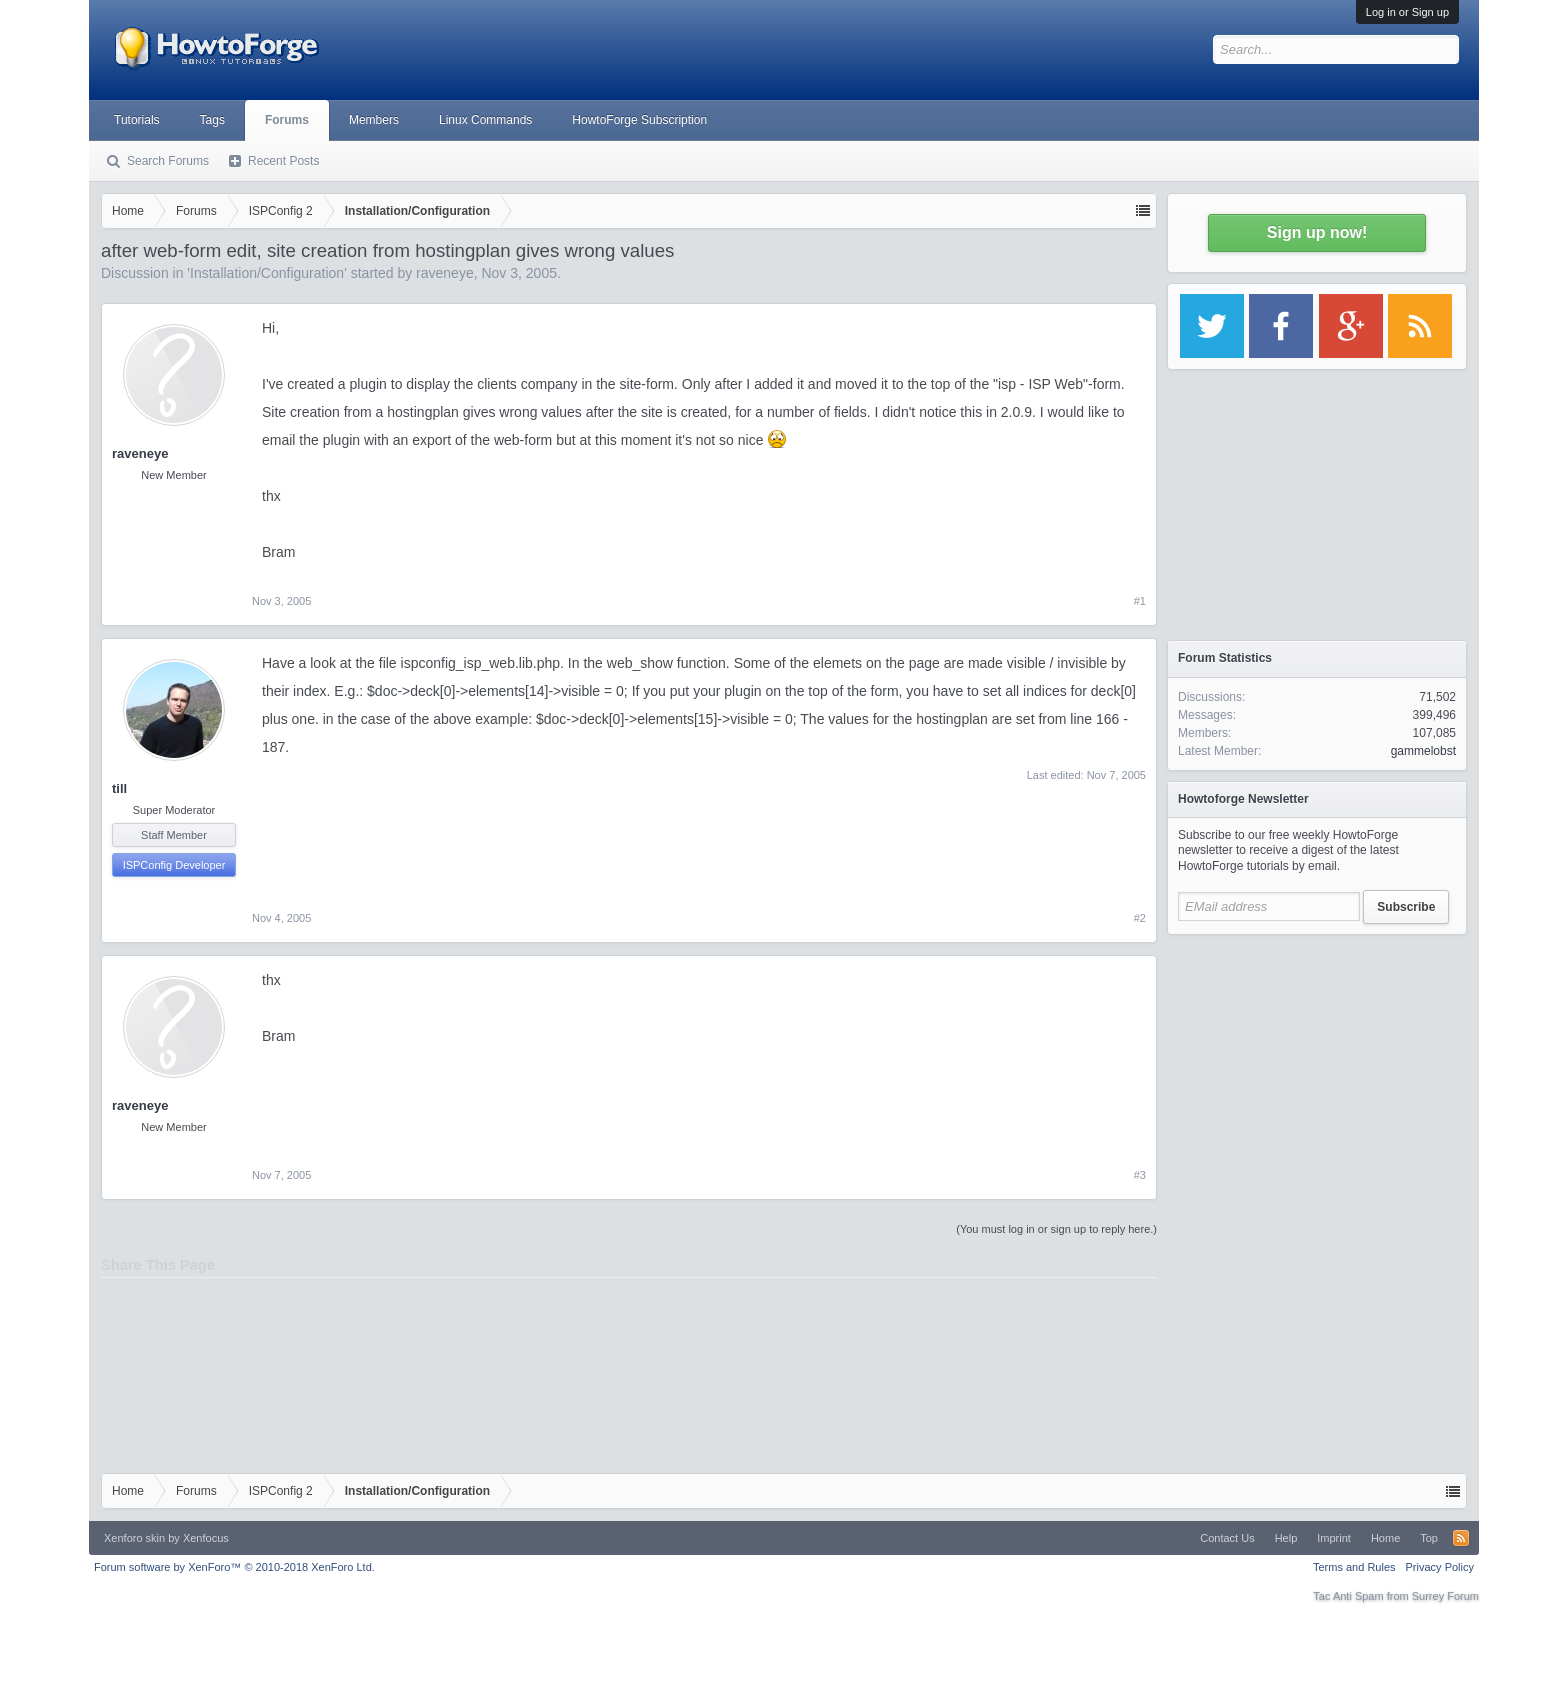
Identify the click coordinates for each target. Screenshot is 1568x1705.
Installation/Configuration (267, 273)
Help (1286, 1538)
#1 (1140, 601)
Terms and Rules (1354, 1567)
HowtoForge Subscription (639, 120)
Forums (287, 120)
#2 (1140, 918)
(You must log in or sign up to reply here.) (1056, 1229)
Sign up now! (1317, 232)
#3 (1140, 1175)
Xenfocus (206, 1538)
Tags (212, 120)
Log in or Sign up (1407, 12)
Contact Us (1227, 1538)
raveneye (445, 273)
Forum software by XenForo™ (234, 1567)
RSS (1461, 1538)
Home (1385, 1538)
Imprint (1334, 1538)
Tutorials (137, 120)
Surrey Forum (1445, 1596)
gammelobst (1423, 751)
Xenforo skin (134, 1538)
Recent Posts (283, 161)
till (119, 788)
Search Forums (168, 161)
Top (1429, 1538)
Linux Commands (485, 120)
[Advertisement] (1317, 1070)
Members (374, 120)
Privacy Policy (1440, 1567)
